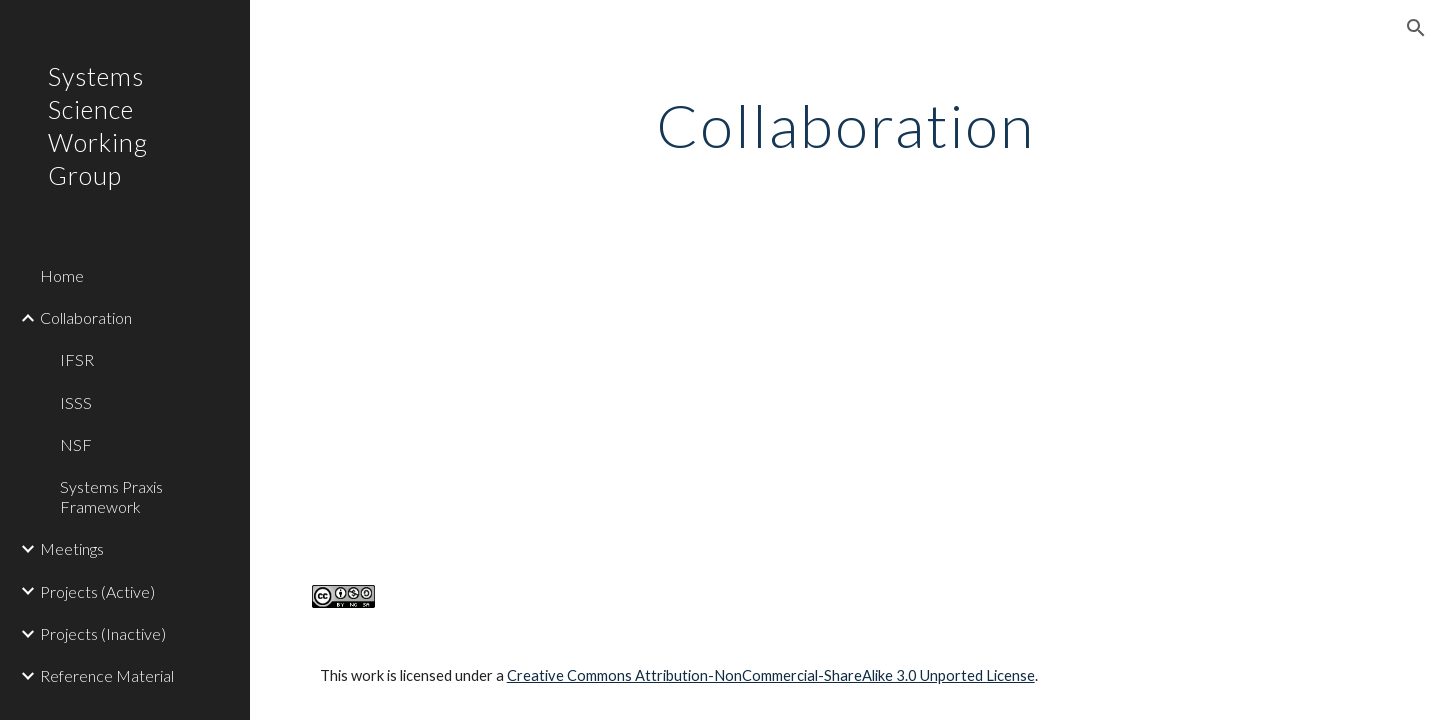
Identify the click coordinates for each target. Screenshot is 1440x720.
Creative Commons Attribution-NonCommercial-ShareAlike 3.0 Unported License (771, 675)
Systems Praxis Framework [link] (111, 496)
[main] (845, 125)
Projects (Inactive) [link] (103, 633)
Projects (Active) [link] (97, 591)
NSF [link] (76, 444)
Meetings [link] (72, 548)
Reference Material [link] (107, 675)
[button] (1416, 28)
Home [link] (62, 275)
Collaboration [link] (86, 317)
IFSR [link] (77, 359)
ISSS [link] (76, 402)
